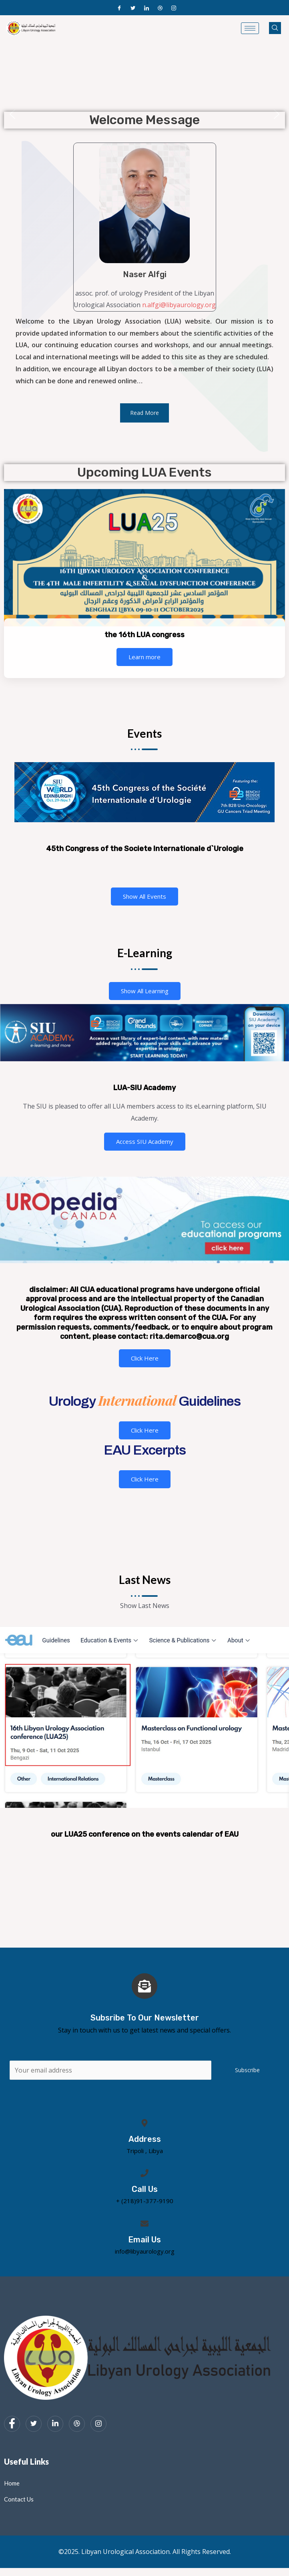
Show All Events (144, 896)
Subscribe (247, 2070)
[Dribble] (160, 8)
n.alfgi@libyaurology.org (179, 304)
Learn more (144, 657)
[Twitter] (133, 8)
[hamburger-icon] (250, 28)
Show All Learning (145, 991)
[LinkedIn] (146, 8)
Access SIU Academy (144, 1141)
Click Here (145, 1358)
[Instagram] (174, 8)
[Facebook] (119, 8)
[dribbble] (77, 2424)
